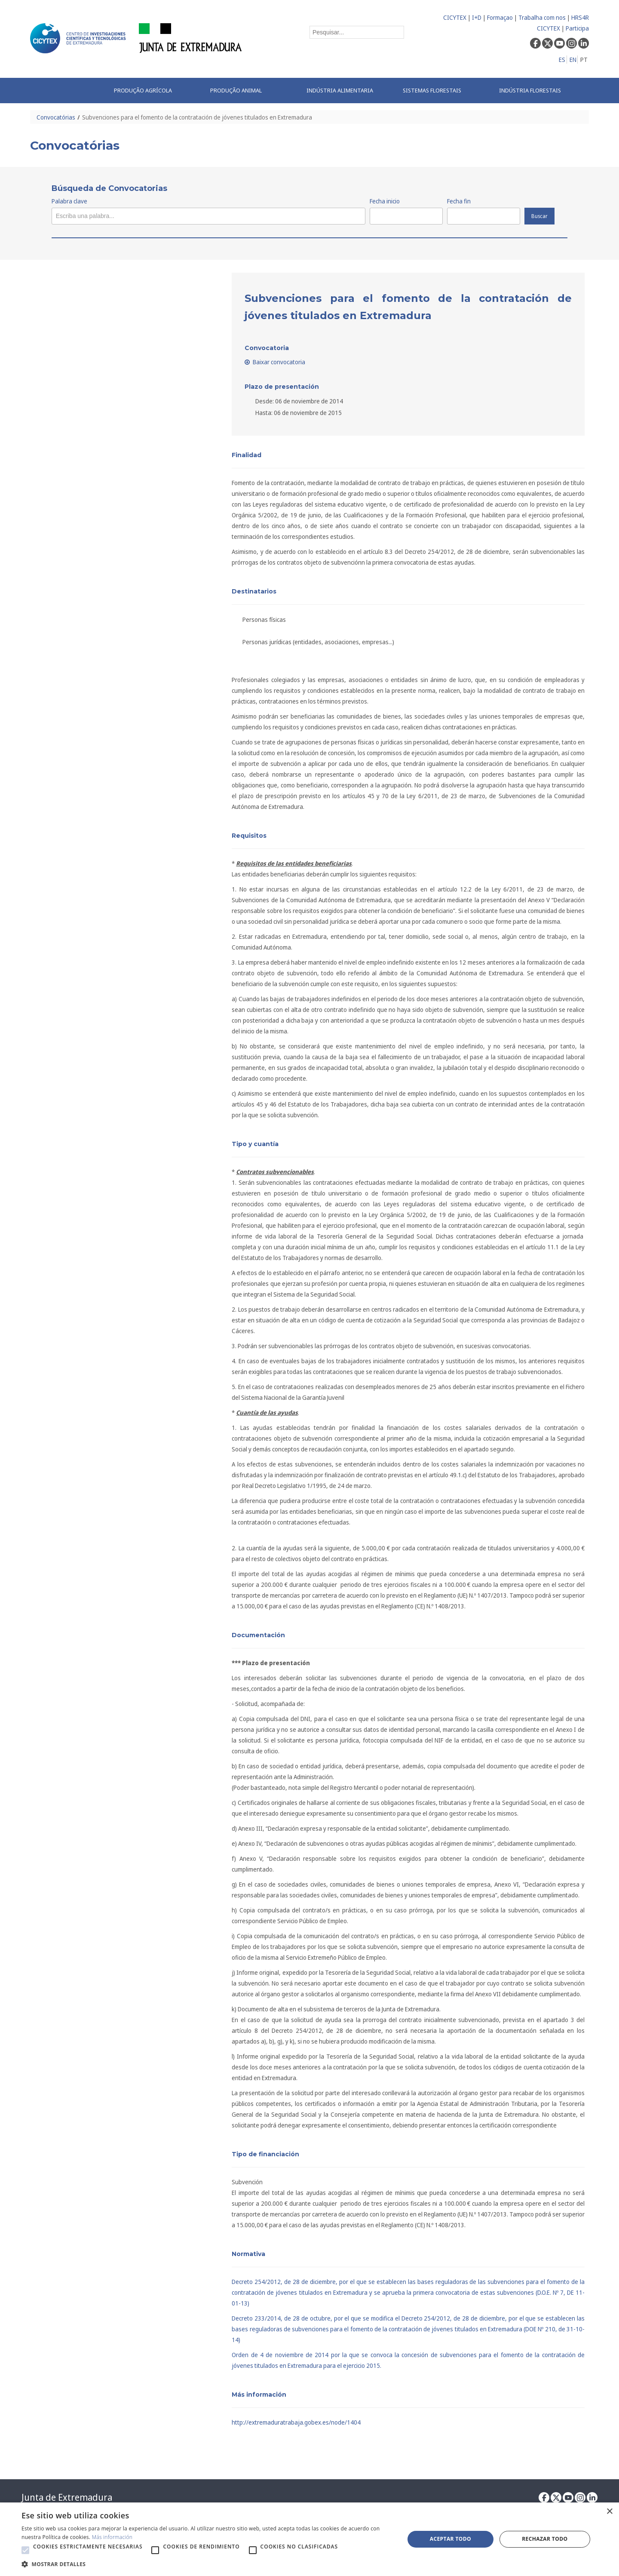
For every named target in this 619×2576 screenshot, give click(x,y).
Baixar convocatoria (275, 362)
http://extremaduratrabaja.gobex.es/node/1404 (296, 2422)
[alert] (309, 2539)
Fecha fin (459, 201)
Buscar (539, 216)
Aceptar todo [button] (450, 2538)
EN (573, 59)
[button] (25, 2550)
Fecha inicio (385, 201)
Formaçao (500, 17)
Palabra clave (69, 201)
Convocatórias (56, 117)
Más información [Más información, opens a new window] (112, 2537)
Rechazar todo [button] (544, 2538)
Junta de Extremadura (66, 2497)
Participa (577, 28)
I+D (476, 17)
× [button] (609, 2511)
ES (562, 59)
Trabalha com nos (542, 17)
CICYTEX (454, 17)
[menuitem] (153, 90)
